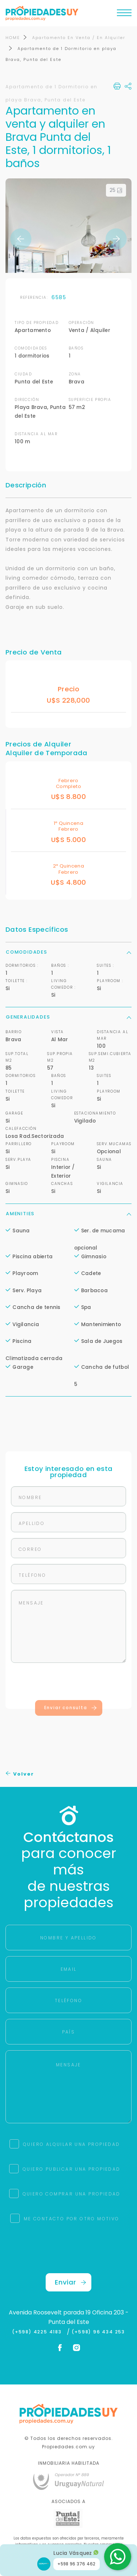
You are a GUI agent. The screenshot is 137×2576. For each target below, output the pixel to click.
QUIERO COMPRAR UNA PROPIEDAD (72, 2194)
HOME (12, 38)
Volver (20, 1774)
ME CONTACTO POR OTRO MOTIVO (71, 2219)
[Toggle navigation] (124, 14)
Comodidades (68, 952)
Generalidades (68, 1017)
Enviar (70, 2282)
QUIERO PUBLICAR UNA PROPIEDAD (72, 2169)
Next (116, 239)
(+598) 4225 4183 (38, 2332)
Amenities (68, 1214)
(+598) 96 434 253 (98, 2332)
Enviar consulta (70, 1708)
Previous (20, 239)
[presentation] (68, 1683)
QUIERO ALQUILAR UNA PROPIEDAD (71, 2144)
